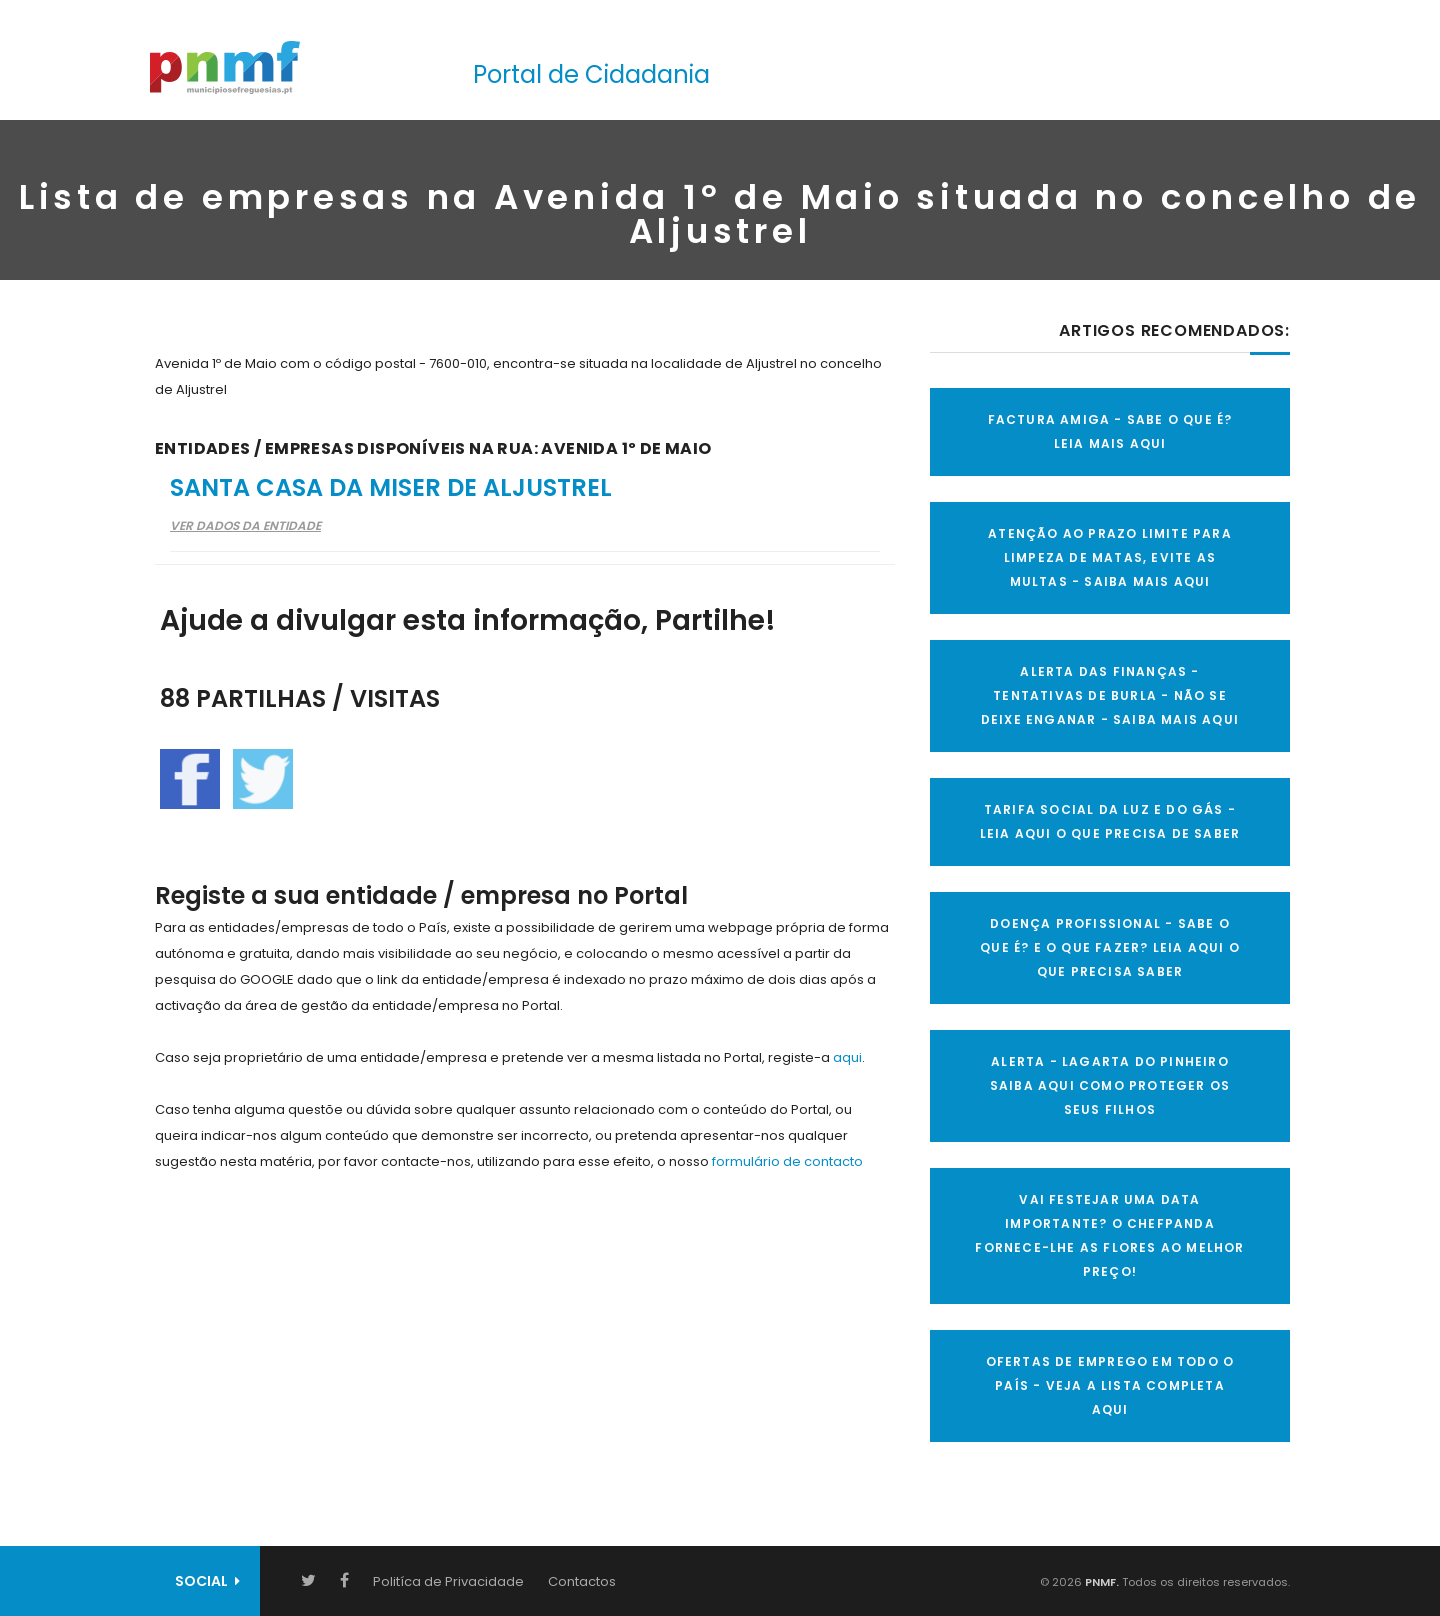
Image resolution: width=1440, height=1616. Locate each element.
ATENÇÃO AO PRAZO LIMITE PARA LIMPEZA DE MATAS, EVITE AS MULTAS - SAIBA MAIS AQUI (1110, 557)
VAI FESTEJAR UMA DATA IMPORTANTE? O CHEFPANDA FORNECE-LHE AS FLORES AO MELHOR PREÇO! (1109, 1235)
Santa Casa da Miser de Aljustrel (391, 487)
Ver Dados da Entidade (245, 525)
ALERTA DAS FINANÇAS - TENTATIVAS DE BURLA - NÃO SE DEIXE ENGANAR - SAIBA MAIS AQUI (1110, 695)
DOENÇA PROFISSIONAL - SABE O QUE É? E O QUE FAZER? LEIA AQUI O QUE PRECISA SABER (1110, 947)
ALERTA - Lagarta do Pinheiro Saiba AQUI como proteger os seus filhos (1110, 1085)
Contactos (582, 1581)
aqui (847, 1057)
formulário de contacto (787, 1161)
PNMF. (1100, 1582)
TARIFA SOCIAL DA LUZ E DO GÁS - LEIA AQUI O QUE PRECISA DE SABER (1110, 821)
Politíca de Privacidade (448, 1581)
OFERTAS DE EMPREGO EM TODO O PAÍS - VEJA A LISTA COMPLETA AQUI (1110, 1385)
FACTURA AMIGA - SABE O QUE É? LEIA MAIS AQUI (1110, 431)
